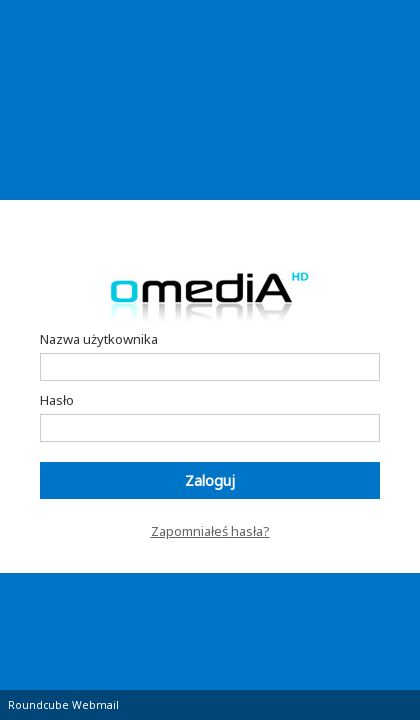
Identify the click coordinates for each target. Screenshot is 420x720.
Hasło (57, 400)
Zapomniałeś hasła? (210, 531)
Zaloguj (210, 480)
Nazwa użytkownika (99, 339)
